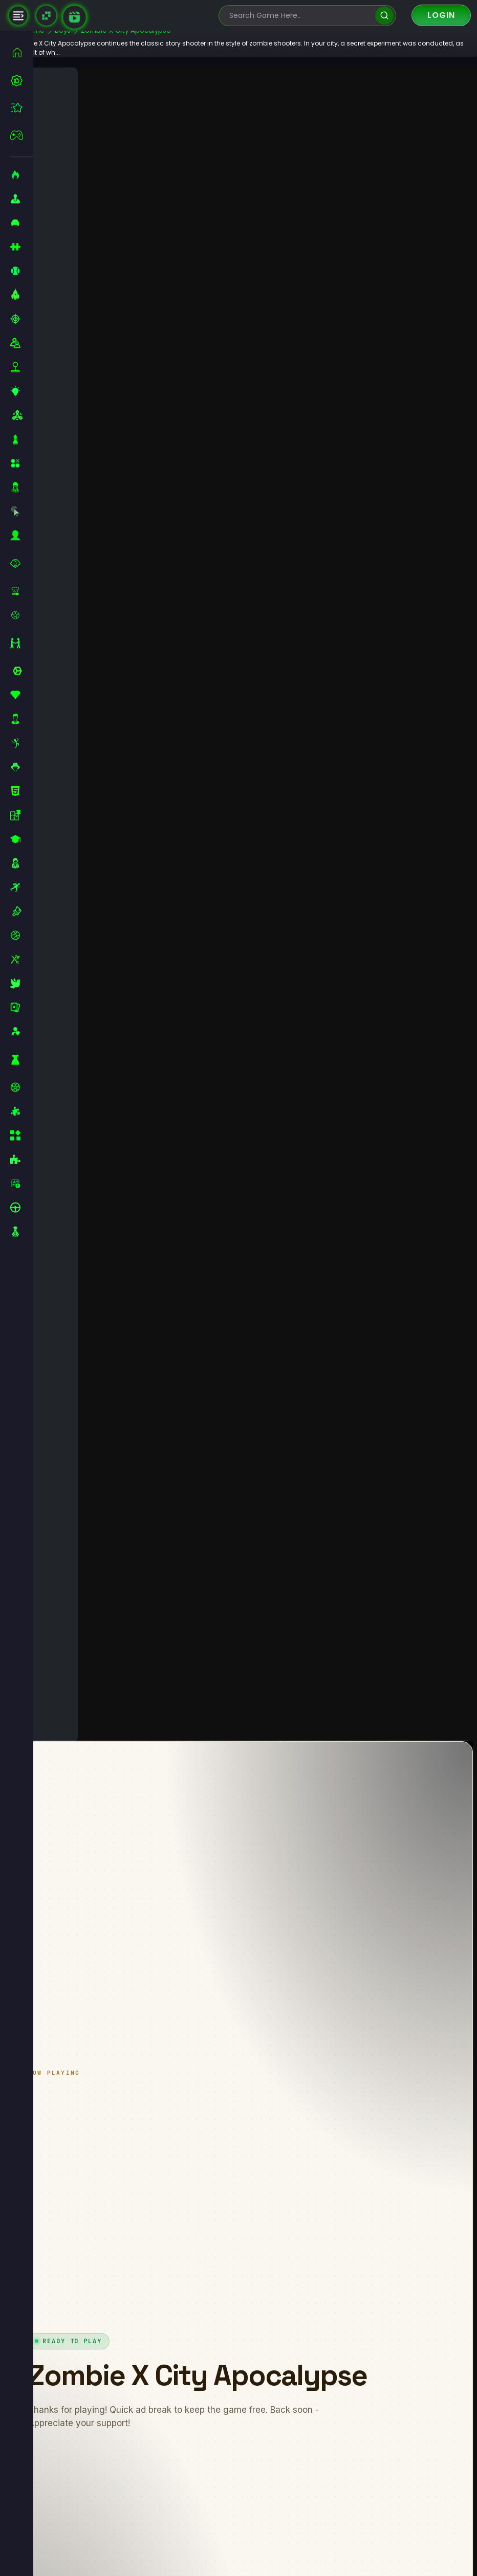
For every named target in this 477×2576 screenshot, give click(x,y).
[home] (21, 52)
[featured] (21, 107)
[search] (384, 16)
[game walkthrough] (74, 17)
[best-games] (21, 80)
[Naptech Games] (46, 16)
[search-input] (300, 16)
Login (441, 15)
